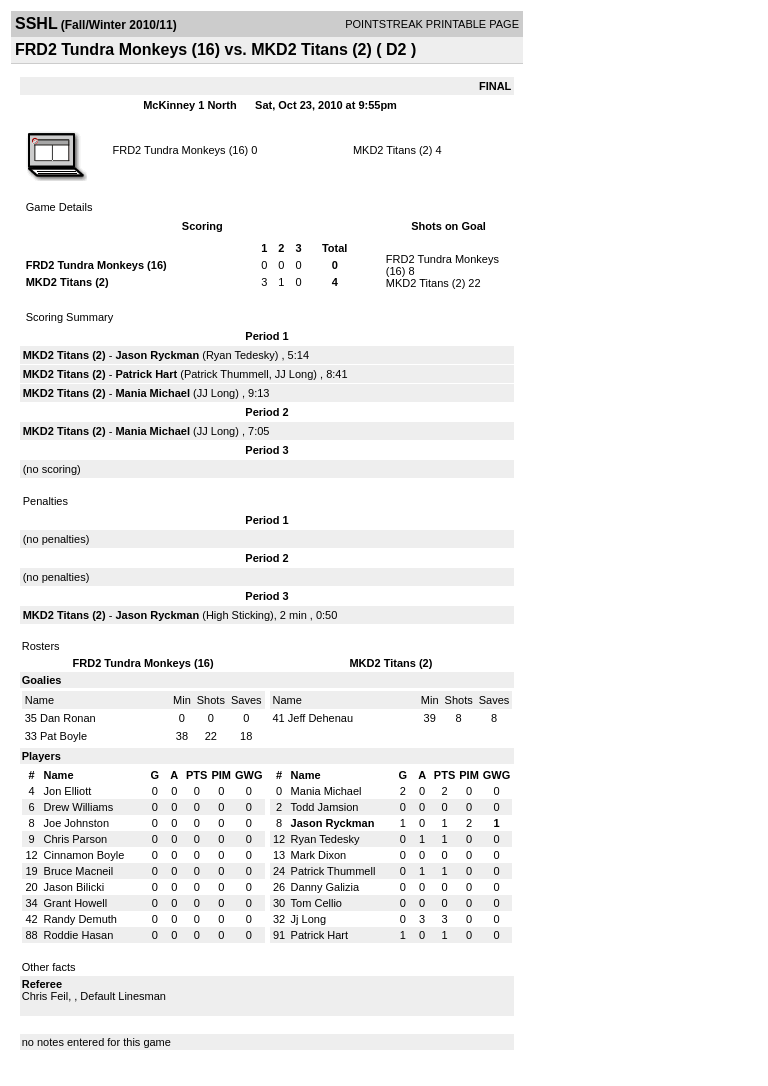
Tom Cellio (316, 903)
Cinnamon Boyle (84, 855)
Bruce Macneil (79, 871)
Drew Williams (79, 807)
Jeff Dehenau (320, 718)
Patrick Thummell (226, 374)
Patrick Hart (146, 374)
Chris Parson (76, 839)
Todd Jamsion (325, 807)
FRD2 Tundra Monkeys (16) (180, 150)
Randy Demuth (80, 919)
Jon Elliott (68, 791)
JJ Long (294, 374)
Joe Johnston (76, 823)
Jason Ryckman (157, 355)
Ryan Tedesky (240, 355)
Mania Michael (152, 393)
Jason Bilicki (74, 887)
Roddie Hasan (79, 935)
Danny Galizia (325, 887)
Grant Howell (76, 903)
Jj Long (308, 919)
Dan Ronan (68, 718)
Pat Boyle (63, 736)
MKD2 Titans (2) (392, 150)
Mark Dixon (319, 855)
